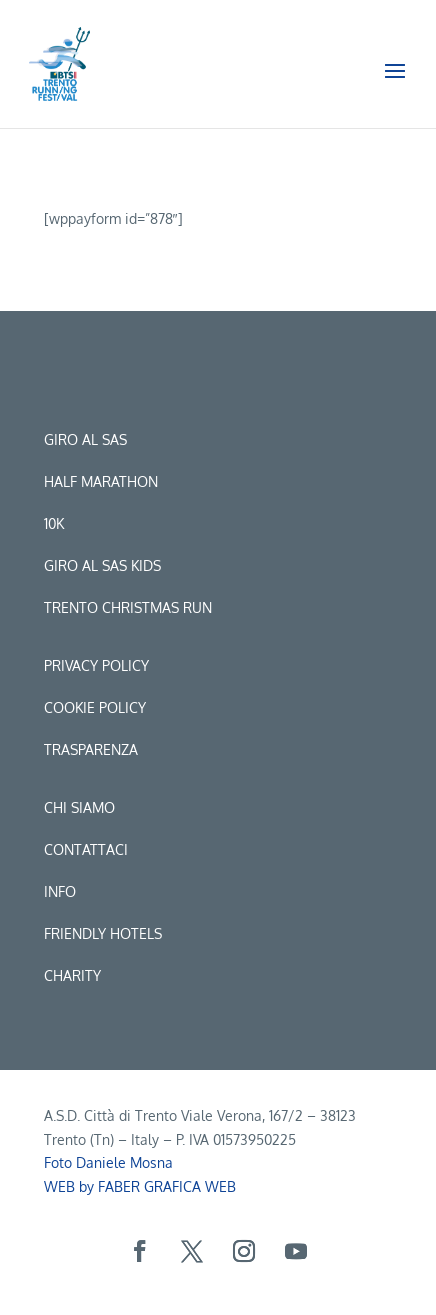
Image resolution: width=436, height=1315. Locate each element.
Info (60, 891)
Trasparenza (91, 749)
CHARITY (72, 975)
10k (54, 523)
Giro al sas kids (102, 565)
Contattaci (86, 849)
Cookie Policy (95, 707)
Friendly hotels (103, 933)
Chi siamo (79, 807)
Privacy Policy (96, 665)
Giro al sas (85, 439)
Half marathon (101, 481)
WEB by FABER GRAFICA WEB (140, 1186)
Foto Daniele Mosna (108, 1162)
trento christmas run (128, 607)
